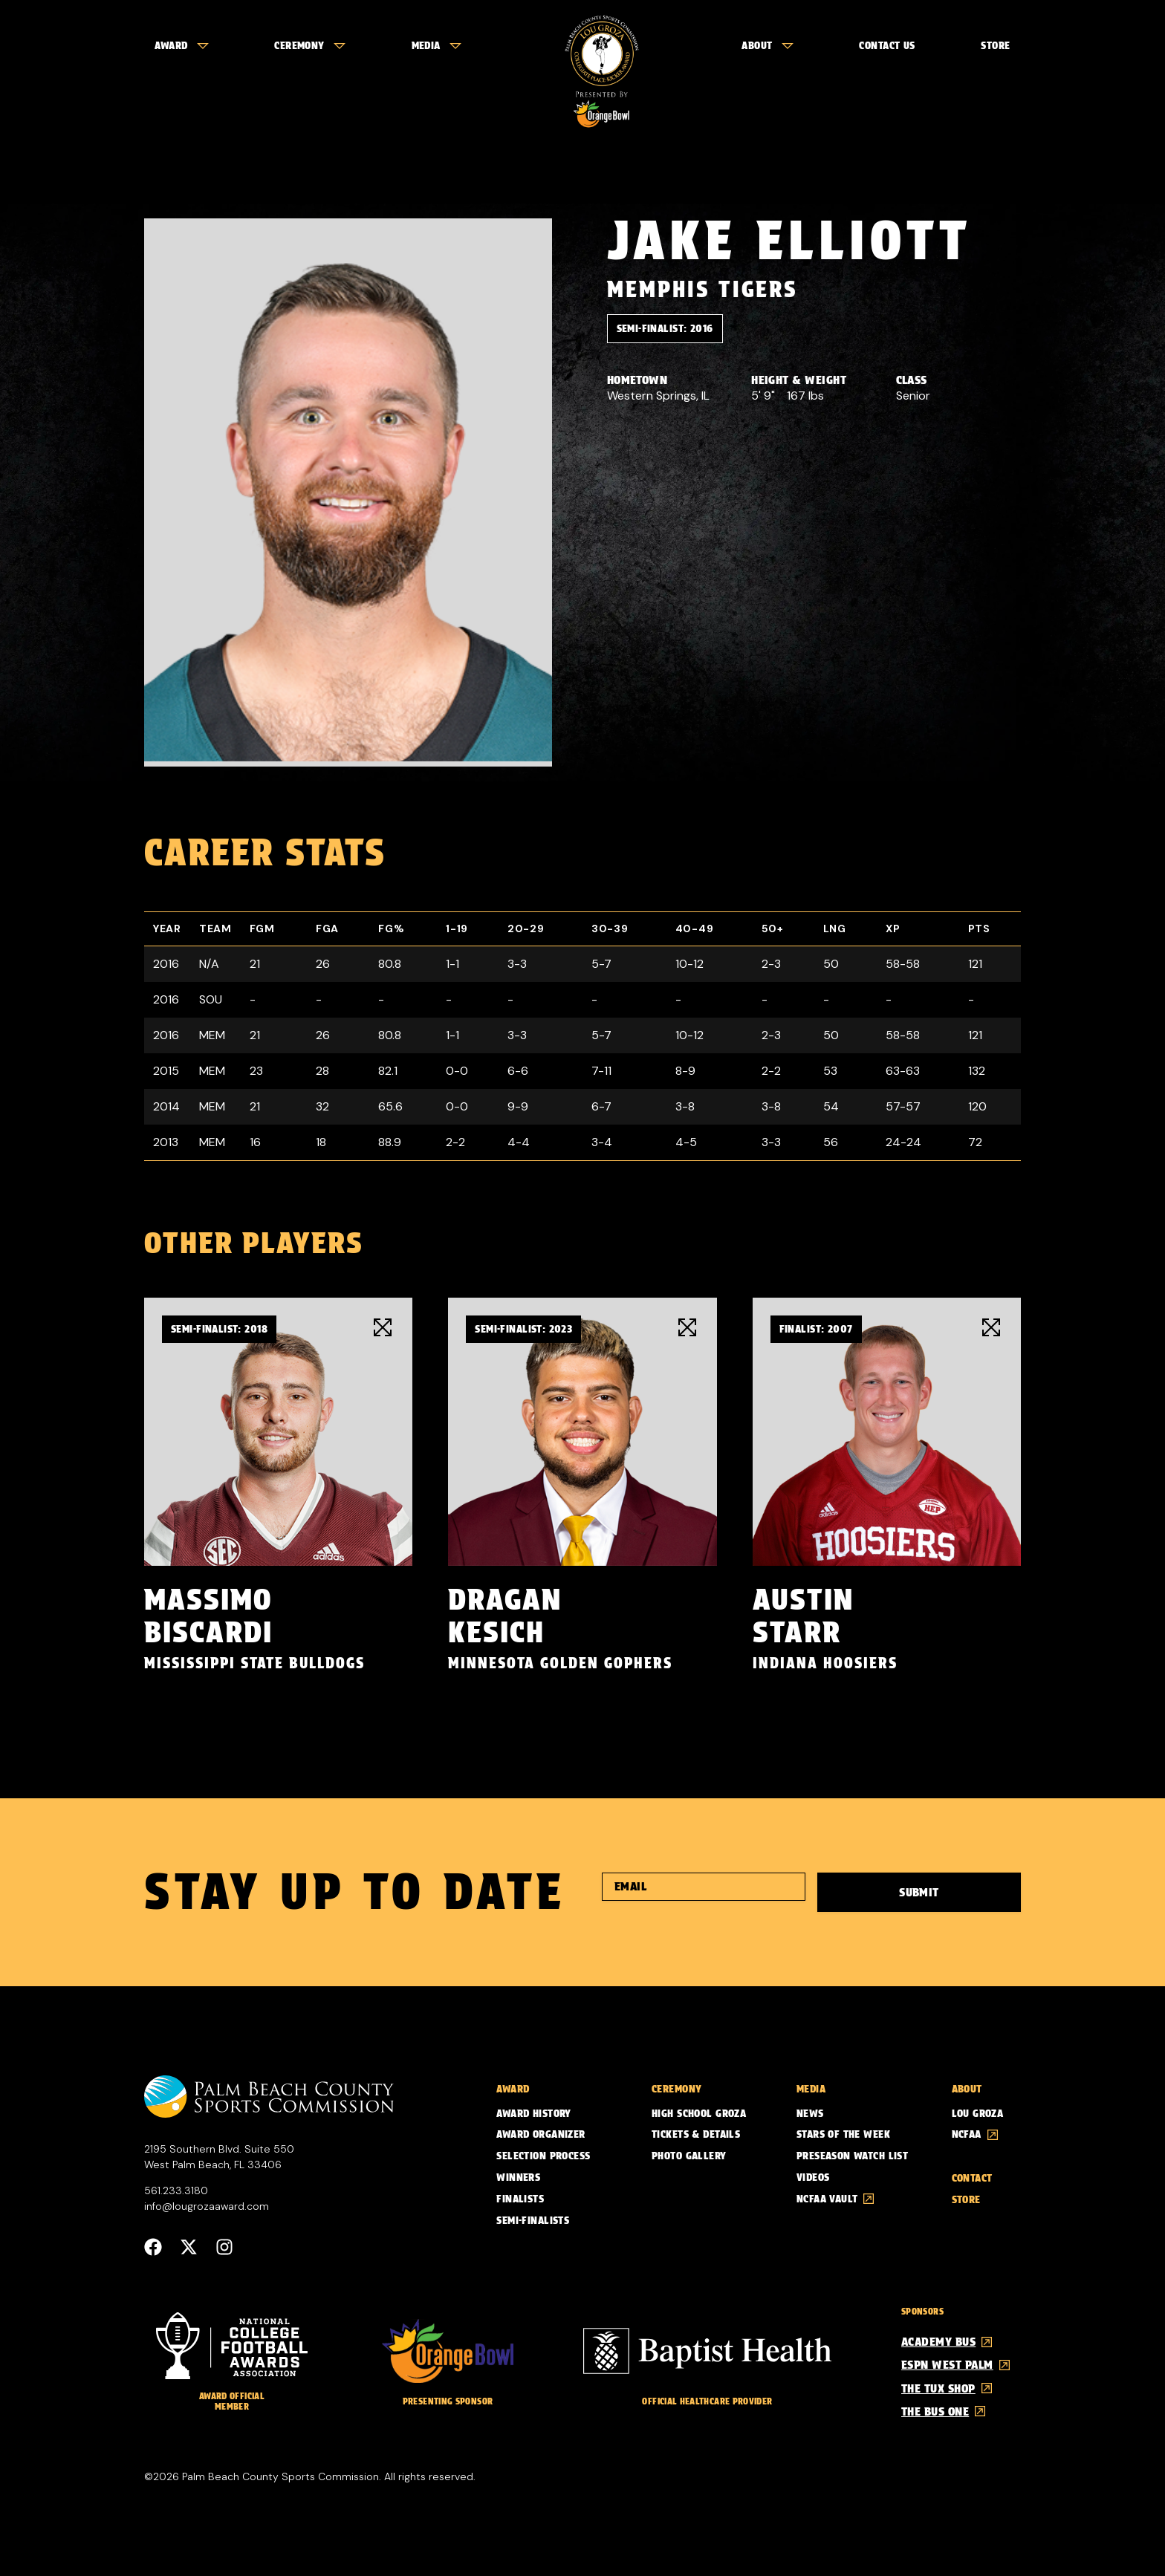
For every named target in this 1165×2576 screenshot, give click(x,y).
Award (181, 45)
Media (436, 45)
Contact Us (887, 45)
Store (995, 45)
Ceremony (309, 45)
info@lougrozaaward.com (206, 2206)
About (767, 45)
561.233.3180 (176, 2190)
